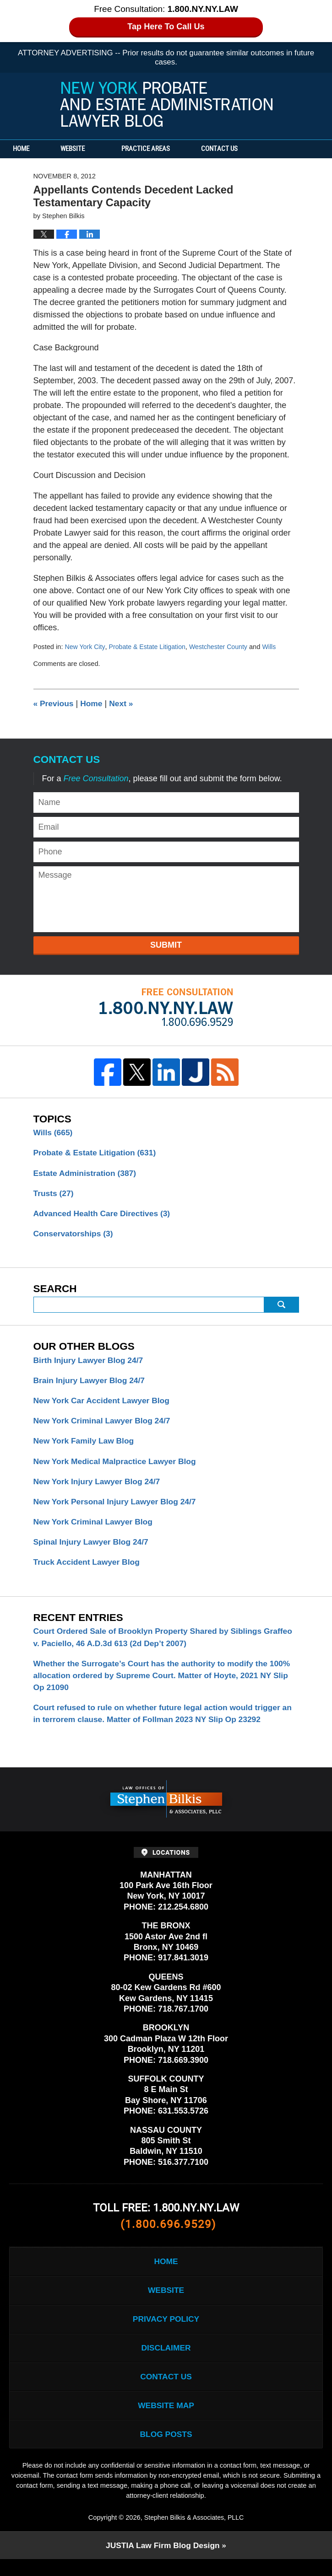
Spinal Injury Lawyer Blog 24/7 (92, 1547)
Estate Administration (86, 1173)
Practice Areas (156, 149)
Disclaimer (166, 2360)
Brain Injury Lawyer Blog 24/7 (91, 1383)
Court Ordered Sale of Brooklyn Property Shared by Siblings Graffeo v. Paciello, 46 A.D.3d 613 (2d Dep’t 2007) (151, 1644)
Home (26, 149)
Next (123, 703)
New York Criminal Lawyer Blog (95, 1527)
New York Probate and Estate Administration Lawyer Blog (166, 104)
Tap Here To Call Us (166, 27)
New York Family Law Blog (85, 1444)
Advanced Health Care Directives (104, 1214)
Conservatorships (74, 1235)
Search (281, 1307)
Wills (274, 646)
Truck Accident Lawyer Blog (88, 1568)
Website (83, 149)
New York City (85, 646)
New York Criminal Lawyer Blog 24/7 (104, 1424)
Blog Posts (166, 2449)
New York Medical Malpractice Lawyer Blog (117, 1465)
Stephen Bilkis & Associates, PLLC (193, 2534)
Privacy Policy (165, 2330)
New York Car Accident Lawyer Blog (103, 1403)
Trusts (54, 1194)
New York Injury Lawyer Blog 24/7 (98, 1486)
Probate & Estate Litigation (149, 646)
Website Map (166, 2420)
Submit (166, 945)
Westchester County (223, 646)
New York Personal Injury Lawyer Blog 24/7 (117, 1506)
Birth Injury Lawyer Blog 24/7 (90, 1362)
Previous (54, 703)
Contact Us (236, 149)
